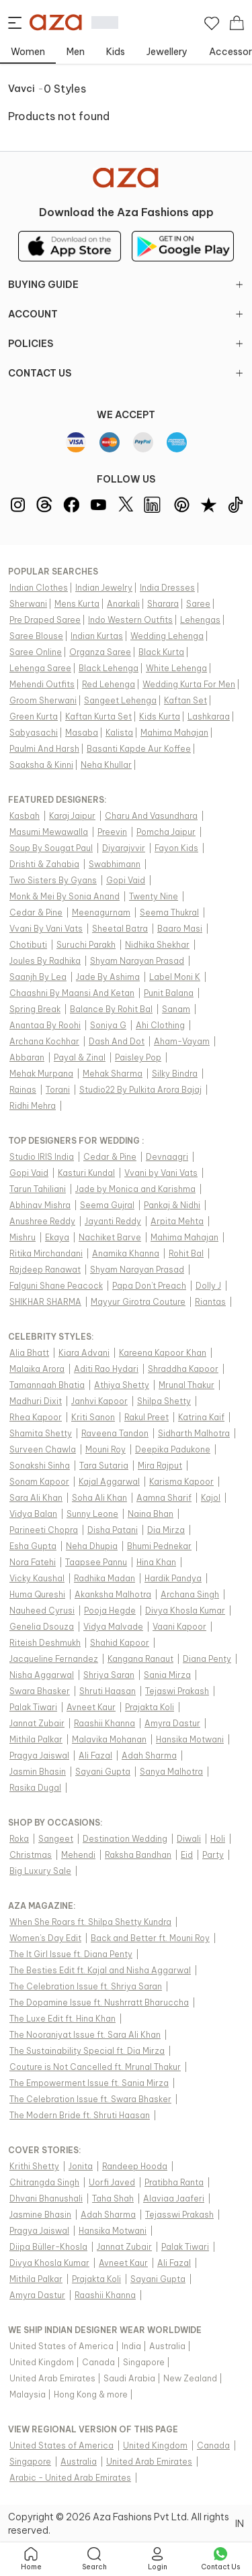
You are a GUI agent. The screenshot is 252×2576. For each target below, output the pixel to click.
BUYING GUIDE (126, 285)
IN (239, 2524)
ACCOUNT (126, 314)
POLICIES (126, 344)
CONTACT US (126, 373)
